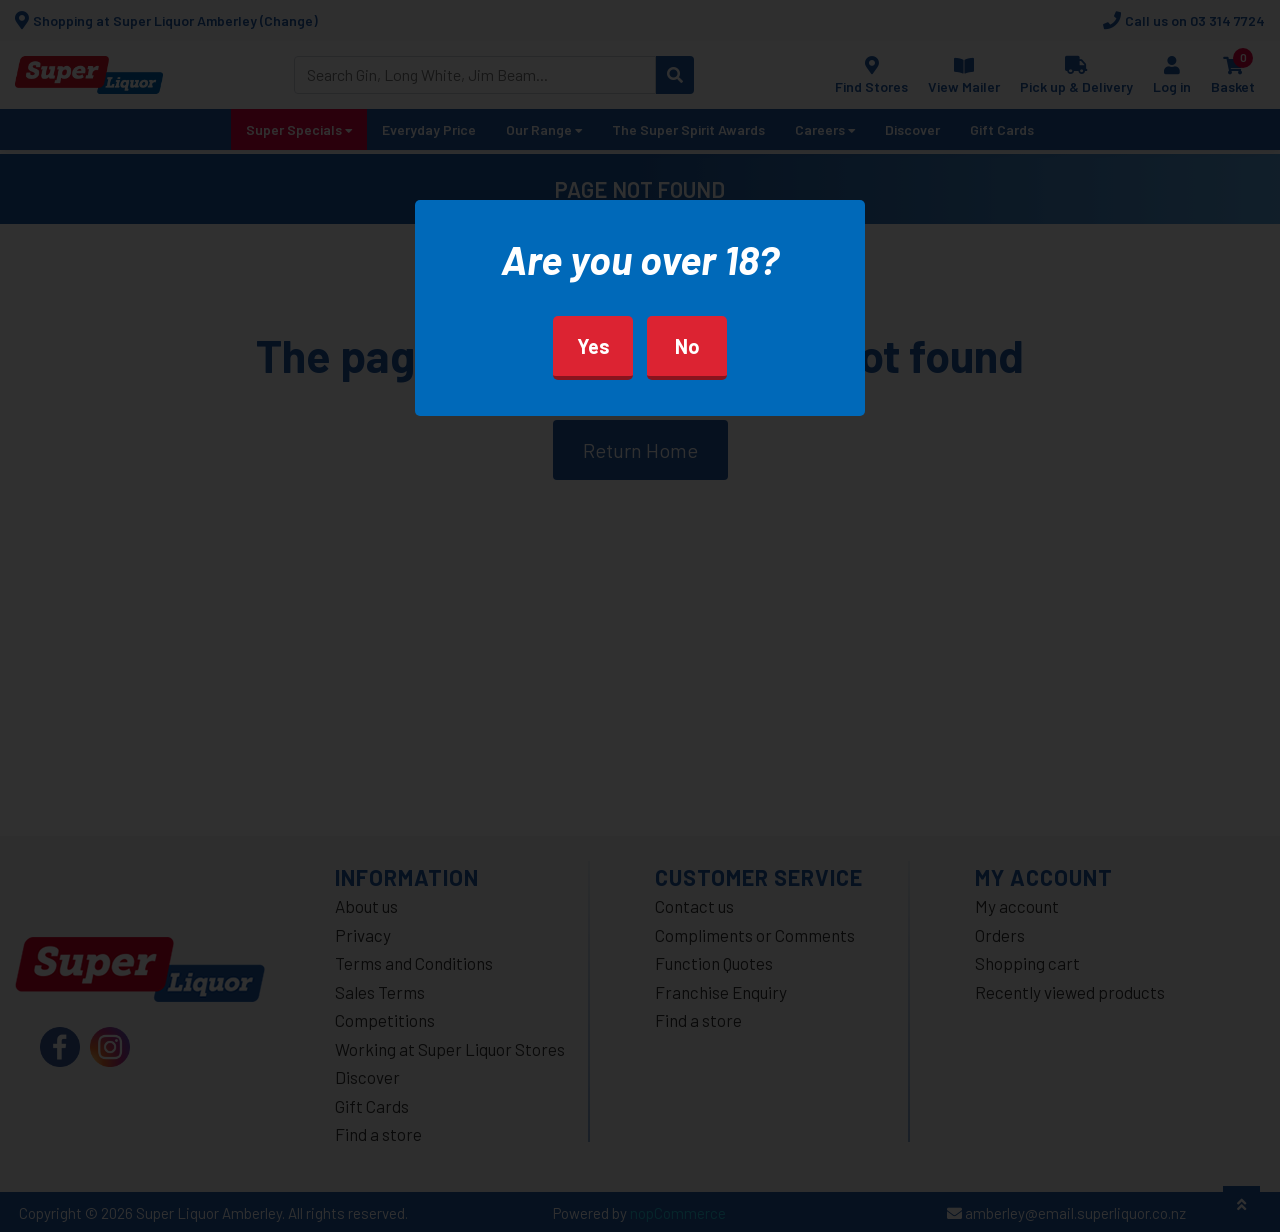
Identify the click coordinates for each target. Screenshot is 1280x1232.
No (687, 346)
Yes (593, 346)
